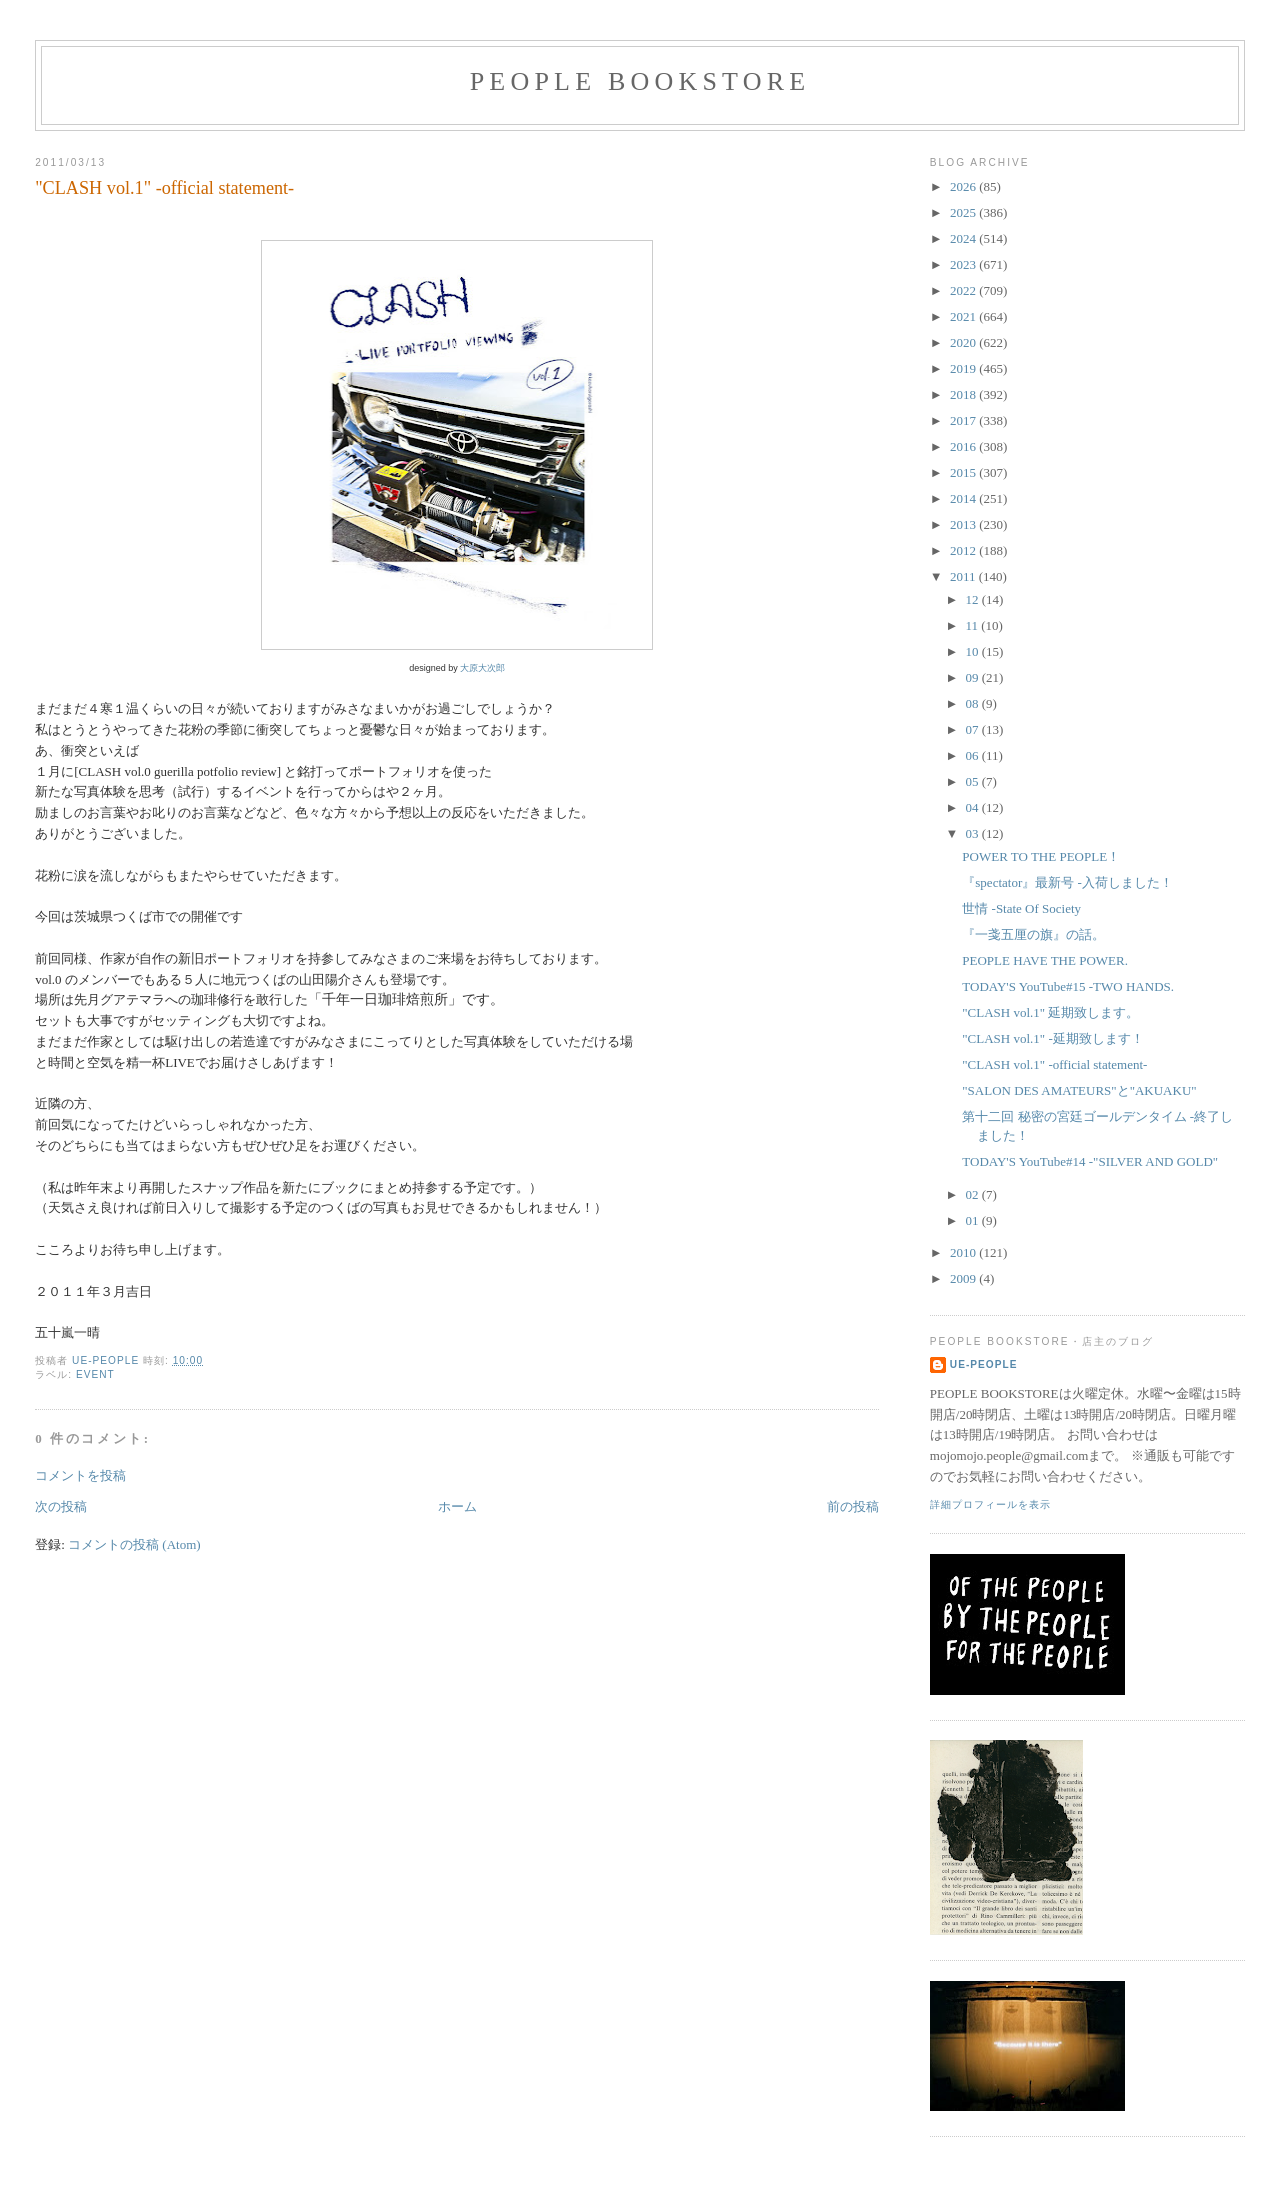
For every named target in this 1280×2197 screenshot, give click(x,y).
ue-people (984, 1364)
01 (974, 1220)
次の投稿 (61, 1506)
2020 (964, 342)
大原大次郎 (482, 668)
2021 (964, 316)
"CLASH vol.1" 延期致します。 (1050, 1012)
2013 (964, 524)
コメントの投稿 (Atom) (134, 1544)
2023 (964, 264)
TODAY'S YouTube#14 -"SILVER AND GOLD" (1090, 1161)
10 (974, 651)
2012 (964, 550)
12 (974, 599)
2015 (964, 472)
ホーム (457, 1506)
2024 (964, 238)
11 (974, 625)
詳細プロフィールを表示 (990, 1504)
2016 (964, 446)
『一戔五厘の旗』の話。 (1033, 934)
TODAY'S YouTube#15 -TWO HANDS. (1068, 986)
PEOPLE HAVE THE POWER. (1045, 960)
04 (974, 807)
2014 (964, 498)
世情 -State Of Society (1021, 908)
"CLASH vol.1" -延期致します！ (1052, 1038)
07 (974, 729)
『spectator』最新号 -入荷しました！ (1067, 882)
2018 (964, 394)
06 (974, 755)
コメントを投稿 (80, 1475)
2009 (964, 1278)
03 (974, 833)
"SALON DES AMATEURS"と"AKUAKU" (1079, 1090)
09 (974, 677)
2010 (964, 1252)
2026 (964, 186)
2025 (964, 212)
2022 (964, 290)
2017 (964, 420)
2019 (964, 368)
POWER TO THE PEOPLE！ (1041, 856)
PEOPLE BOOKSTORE (640, 81)
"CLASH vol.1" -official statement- (1054, 1064)
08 (974, 703)
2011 (964, 576)
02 (974, 1194)
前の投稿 (853, 1506)
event (95, 1374)
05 (974, 781)
